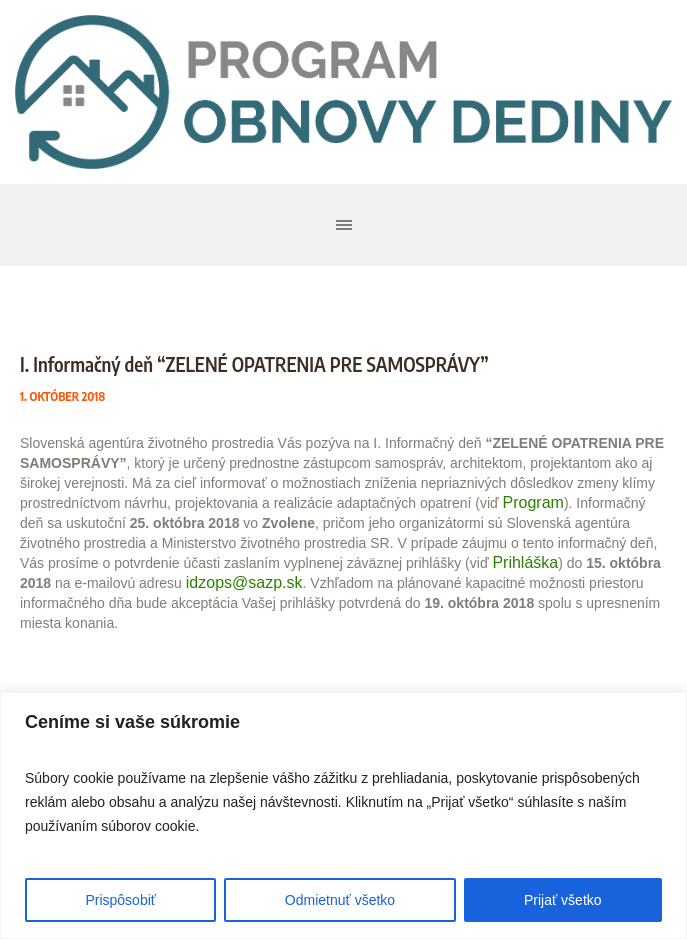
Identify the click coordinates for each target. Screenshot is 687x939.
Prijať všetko (563, 900)
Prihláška (525, 562)
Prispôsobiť (120, 900)
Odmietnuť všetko (340, 900)
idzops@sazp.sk (244, 582)
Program (533, 502)
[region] (343, 815)
